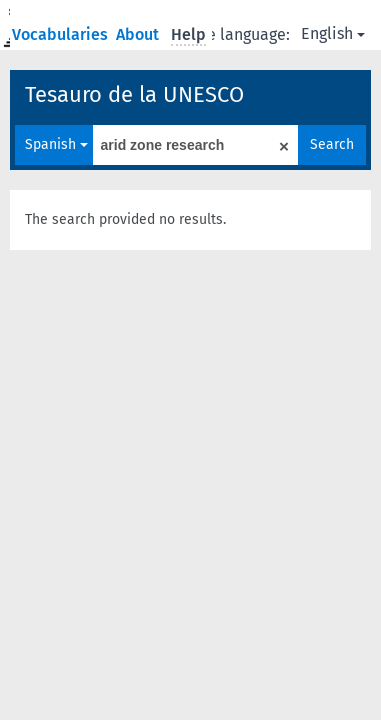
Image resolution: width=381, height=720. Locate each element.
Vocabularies (62, 34)
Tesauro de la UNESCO (134, 94)
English (333, 33)
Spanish (56, 144)
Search (332, 144)
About (139, 34)
